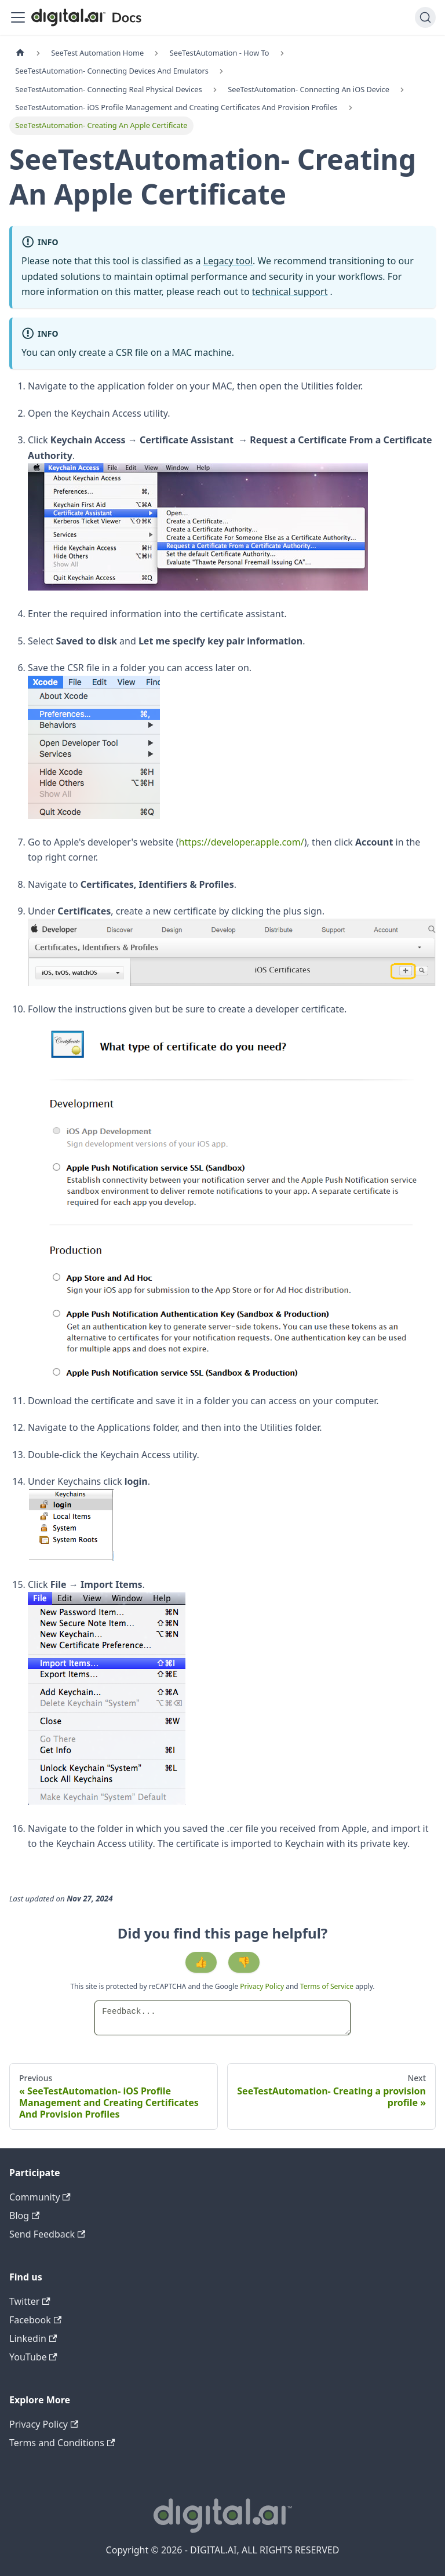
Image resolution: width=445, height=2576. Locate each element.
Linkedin (33, 2338)
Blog (24, 2215)
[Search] (425, 17)
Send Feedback (47, 2234)
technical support (290, 291)
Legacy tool (228, 260)
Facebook (35, 2319)
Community (40, 2197)
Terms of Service (326, 1986)
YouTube (33, 2357)
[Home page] (20, 53)
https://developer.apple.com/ (241, 842)
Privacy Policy (263, 1986)
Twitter (29, 2301)
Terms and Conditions (62, 2442)
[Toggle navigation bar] (18, 17)
